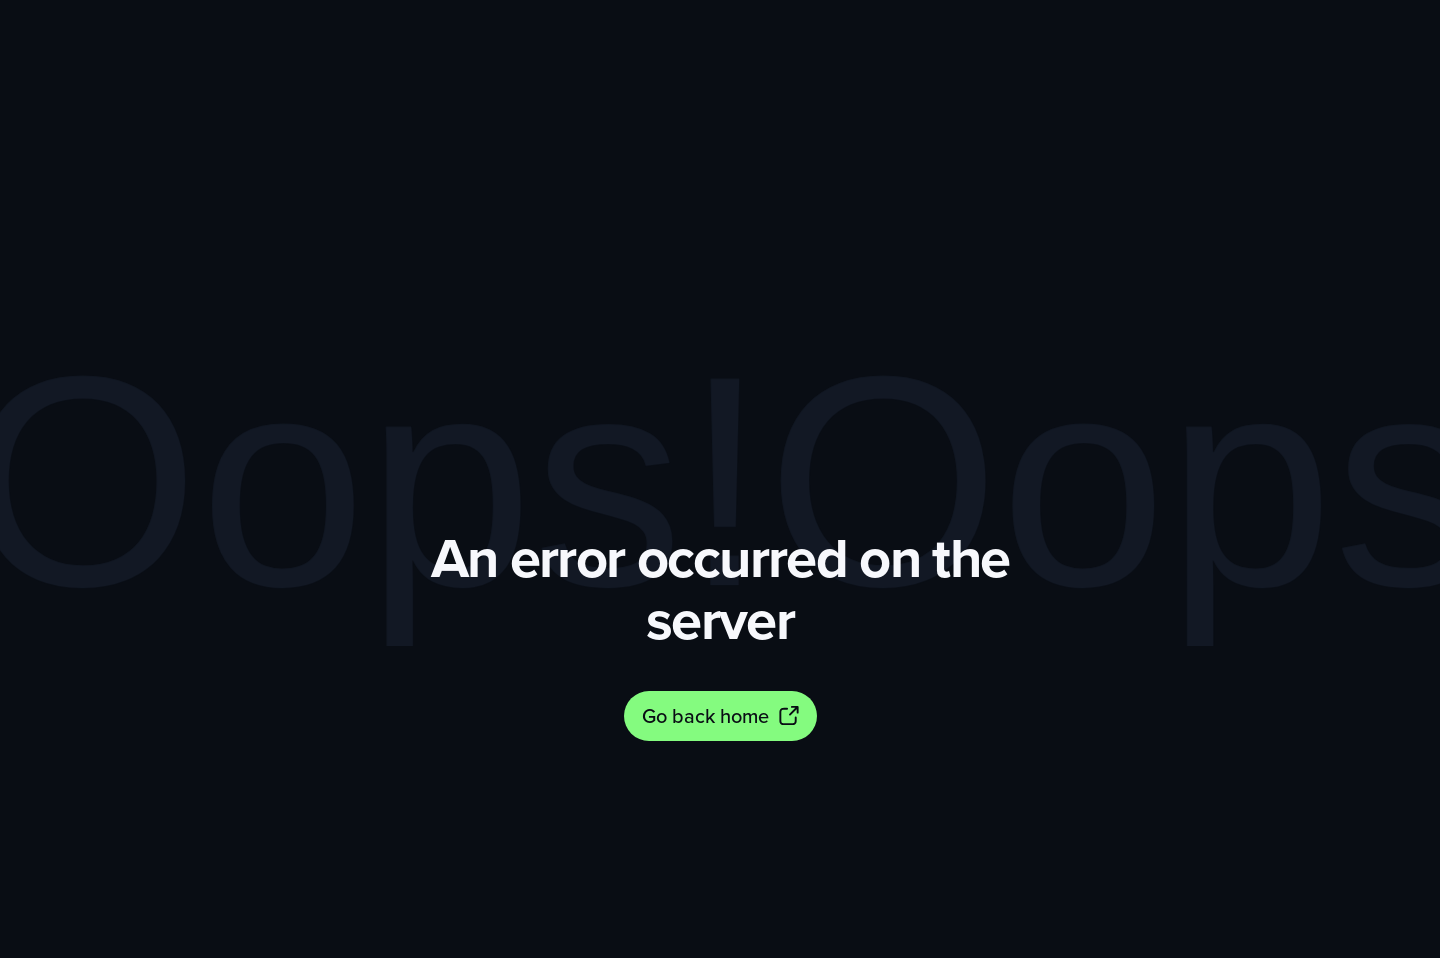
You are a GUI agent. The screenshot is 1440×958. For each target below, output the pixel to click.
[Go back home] (720, 716)
